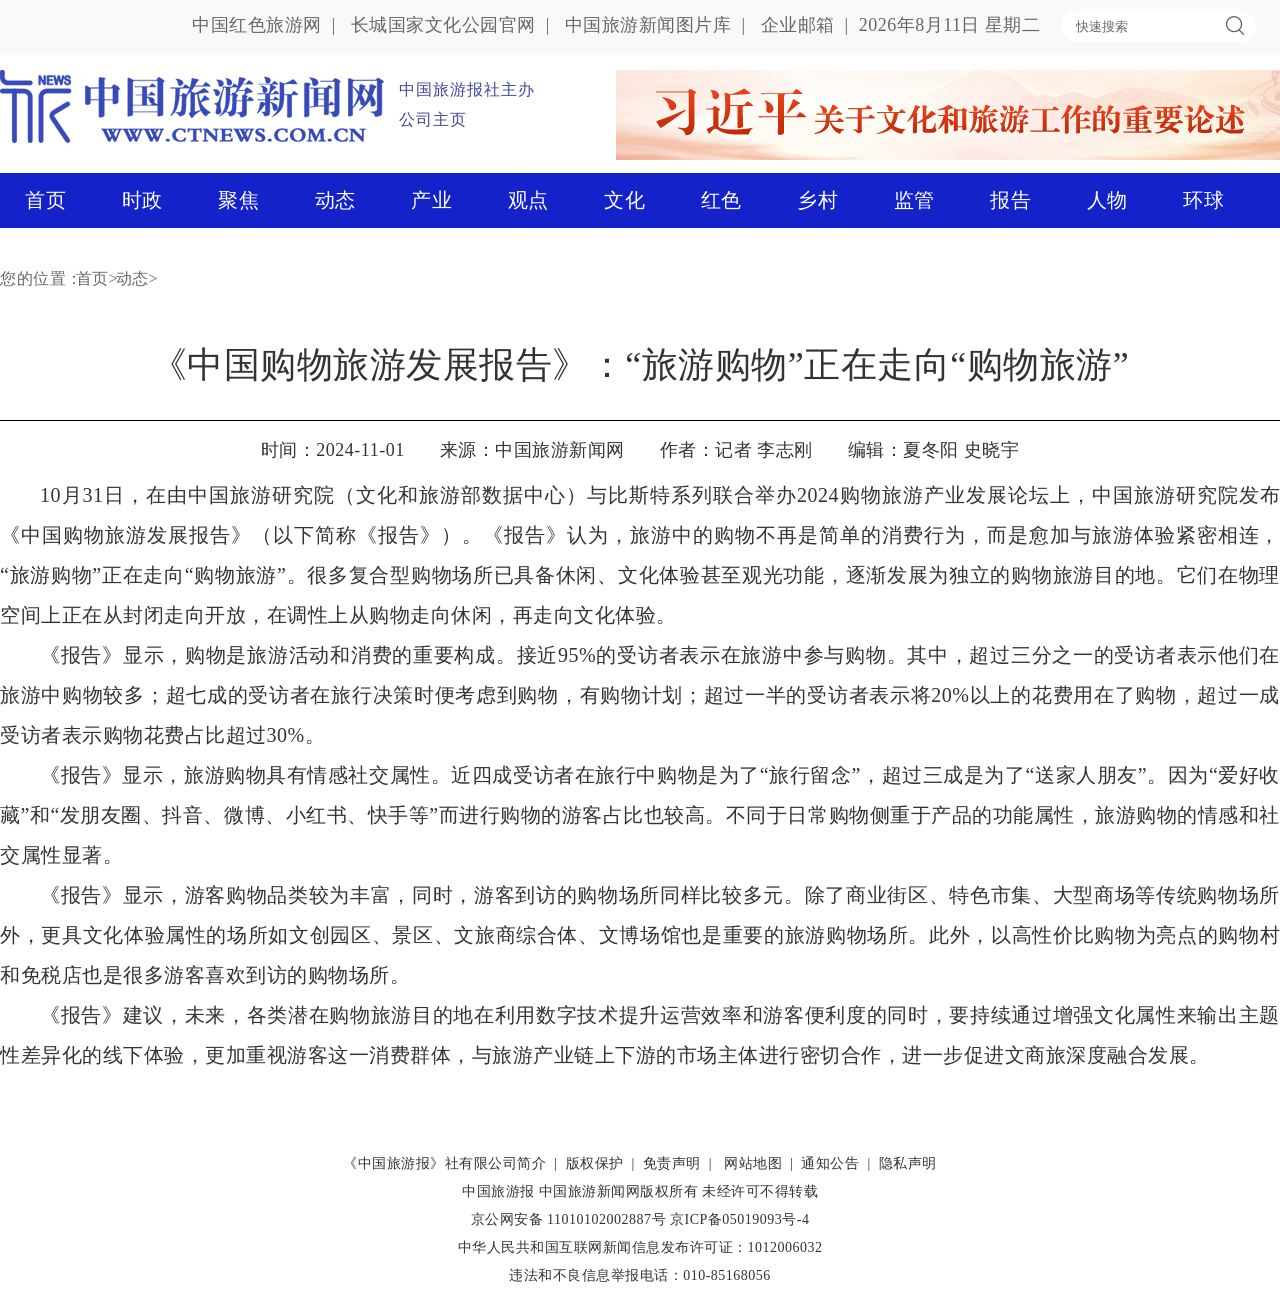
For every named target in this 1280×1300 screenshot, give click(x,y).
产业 (431, 200)
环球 (1203, 200)
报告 (1010, 200)
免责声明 (672, 1163)
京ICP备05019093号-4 (739, 1219)
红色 (721, 200)
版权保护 (595, 1163)
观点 (528, 200)
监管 (914, 200)
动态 (335, 200)
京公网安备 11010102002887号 (568, 1219)
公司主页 (433, 119)
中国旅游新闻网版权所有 (619, 1191)
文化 (624, 200)
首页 (45, 200)
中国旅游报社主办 (467, 89)
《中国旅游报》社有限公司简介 (444, 1163)
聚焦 (238, 200)
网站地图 (753, 1163)
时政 (142, 200)
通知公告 (830, 1163)
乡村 (817, 200)
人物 (1107, 200)
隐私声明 (908, 1163)
